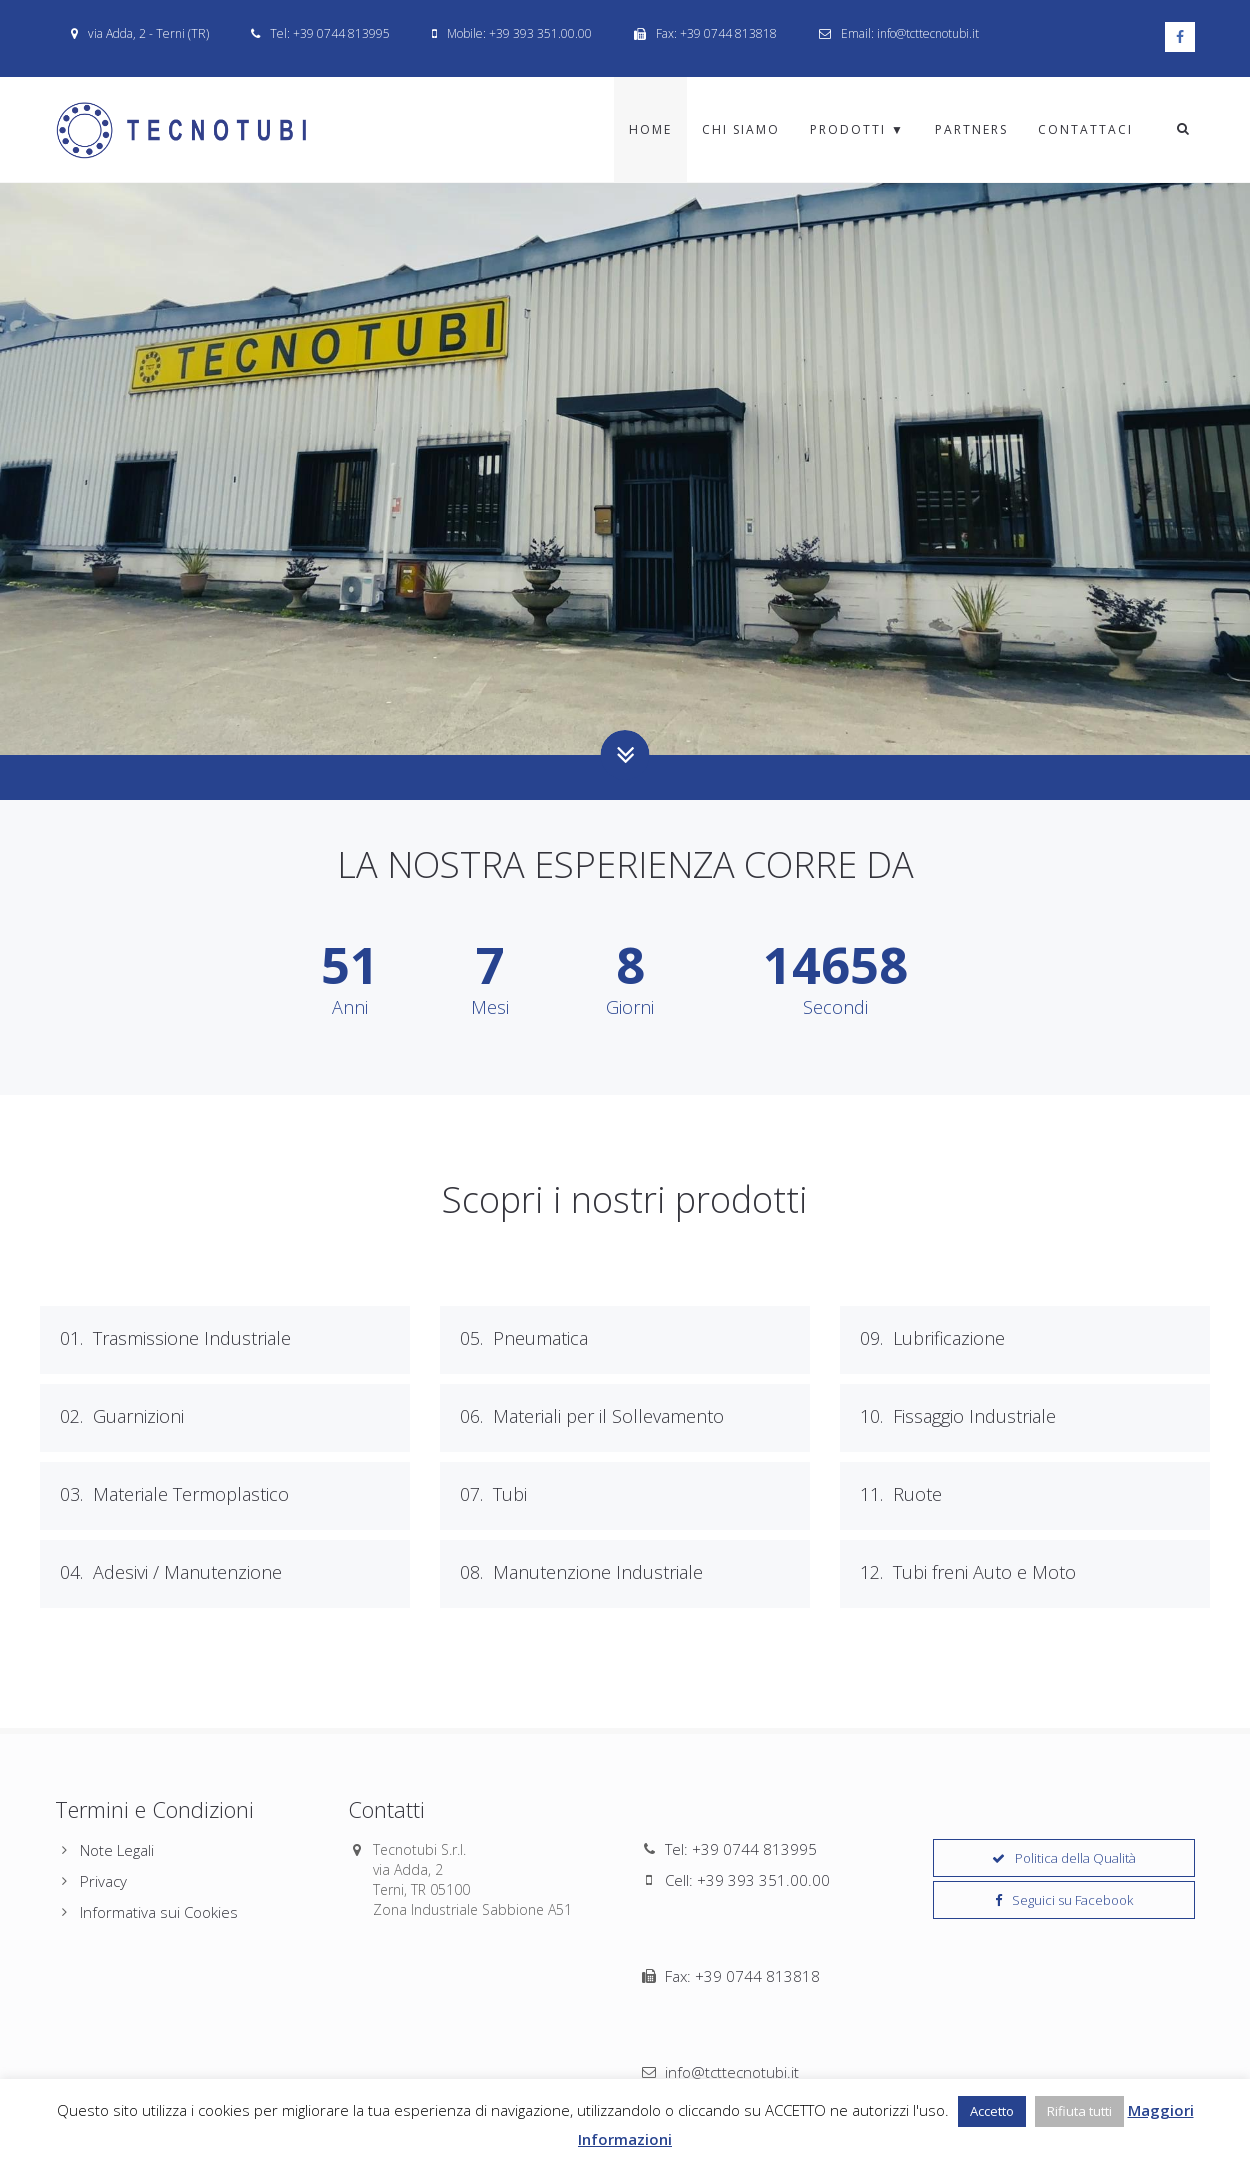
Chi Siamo (741, 129)
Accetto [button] (992, 2111)
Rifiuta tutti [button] (1079, 2111)
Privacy (103, 1881)
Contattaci (1085, 129)
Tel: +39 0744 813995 (741, 1849)
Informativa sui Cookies (159, 1912)
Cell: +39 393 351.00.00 (747, 1880)
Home (650, 129)
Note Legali (117, 1850)
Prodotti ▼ (857, 129)
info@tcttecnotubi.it (732, 1942)
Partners (971, 129)
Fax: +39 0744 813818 (742, 1911)
